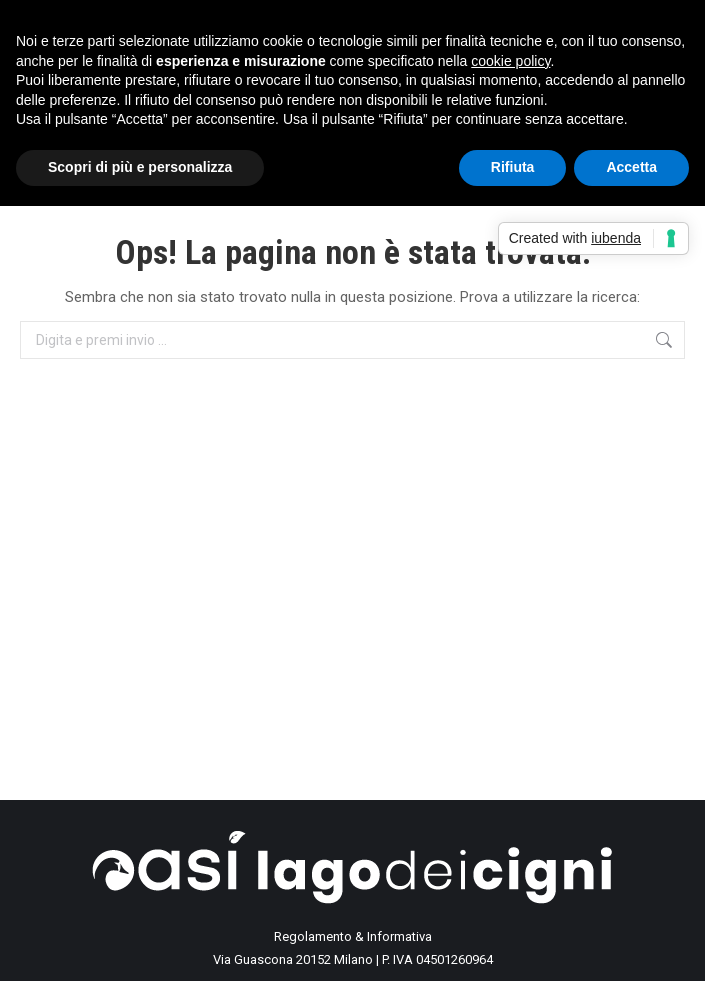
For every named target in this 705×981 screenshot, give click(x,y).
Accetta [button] (631, 167)
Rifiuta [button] (513, 167)
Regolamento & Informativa (353, 936)
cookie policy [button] (510, 61)
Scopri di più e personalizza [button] (140, 167)
